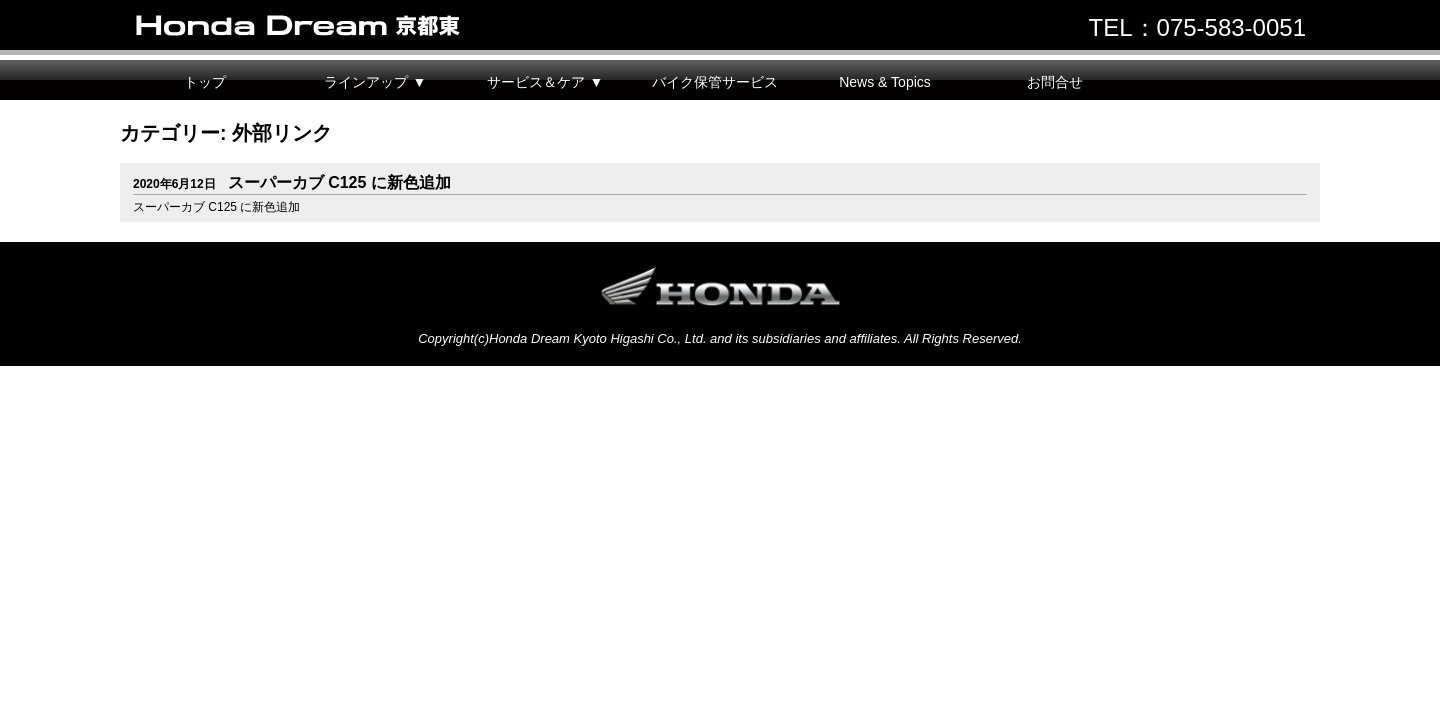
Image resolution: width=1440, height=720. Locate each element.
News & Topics (885, 82)
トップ (205, 82)
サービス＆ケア (536, 82)
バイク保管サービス (715, 82)
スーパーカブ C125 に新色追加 (292, 182)
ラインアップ (366, 82)
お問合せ (1055, 82)
